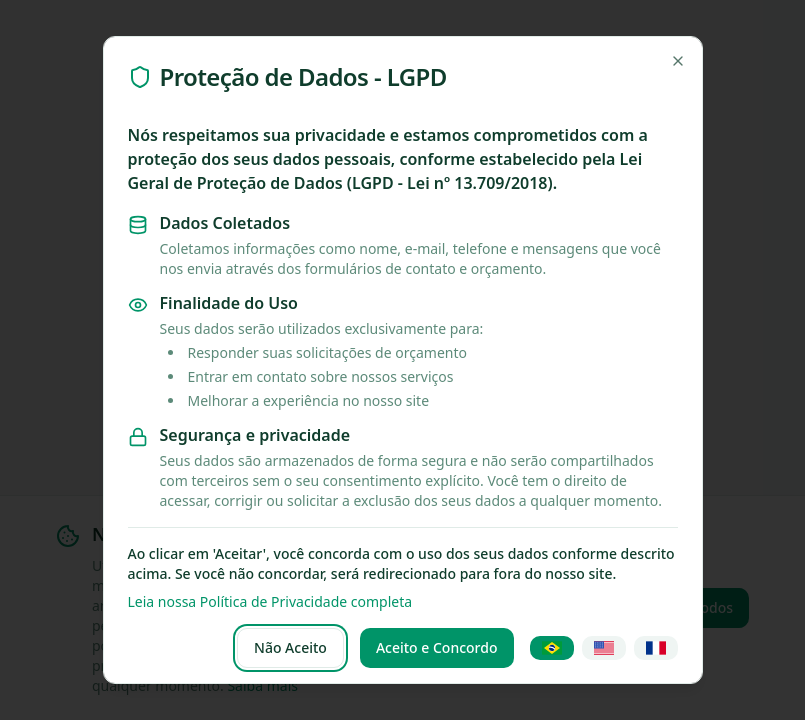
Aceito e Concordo (437, 647)
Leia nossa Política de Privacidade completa (270, 601)
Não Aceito (290, 647)
